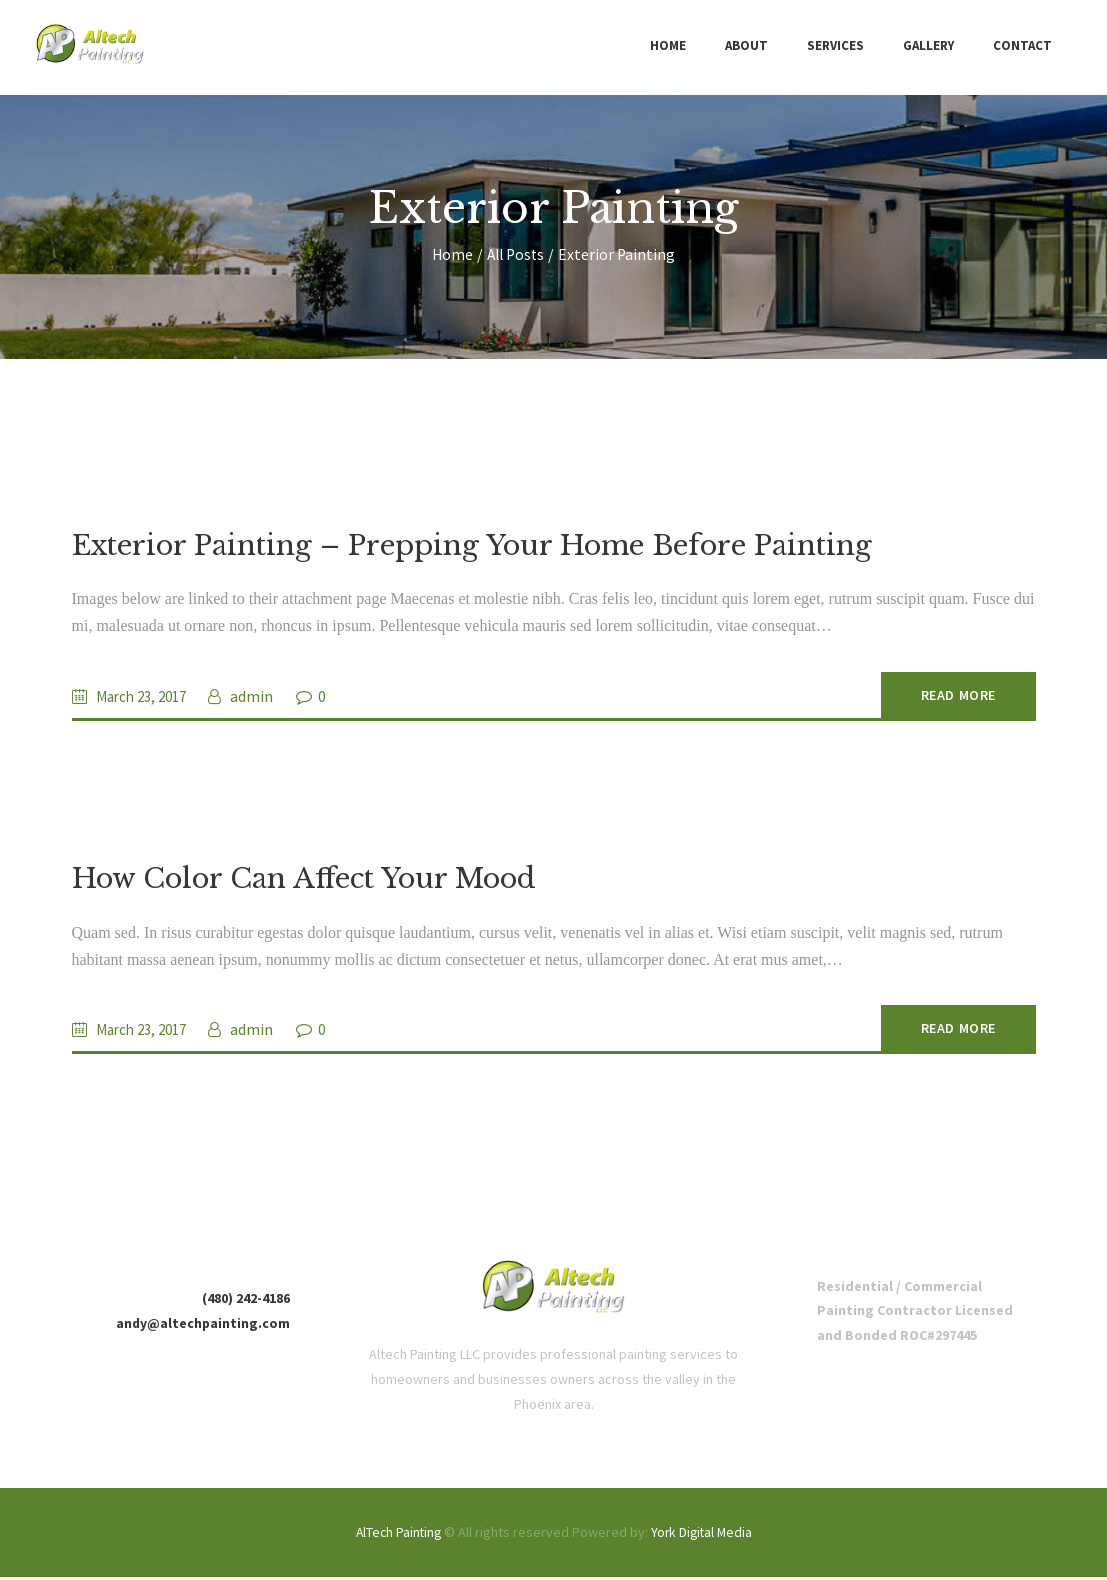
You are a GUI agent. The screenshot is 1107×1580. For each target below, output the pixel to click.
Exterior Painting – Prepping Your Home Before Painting (479, 546)
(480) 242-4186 (246, 1302)
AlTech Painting (396, 1536)
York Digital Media (703, 1536)
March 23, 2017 (146, 697)
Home (451, 254)
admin (261, 697)
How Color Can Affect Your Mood (310, 881)
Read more (945, 697)
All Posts (516, 254)
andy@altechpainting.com (202, 1327)
